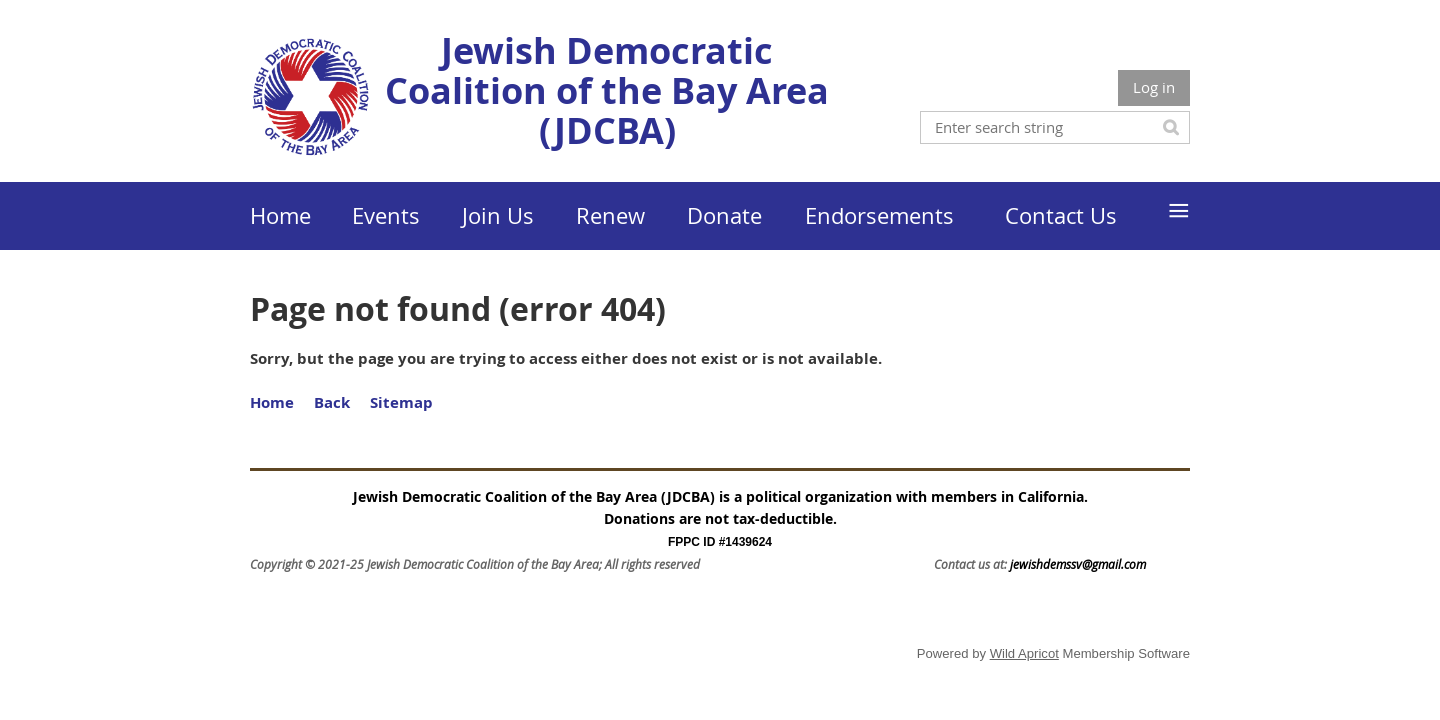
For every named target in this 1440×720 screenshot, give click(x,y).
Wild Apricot (1024, 653)
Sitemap (401, 402)
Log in (1154, 87)
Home (272, 402)
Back (332, 402)
